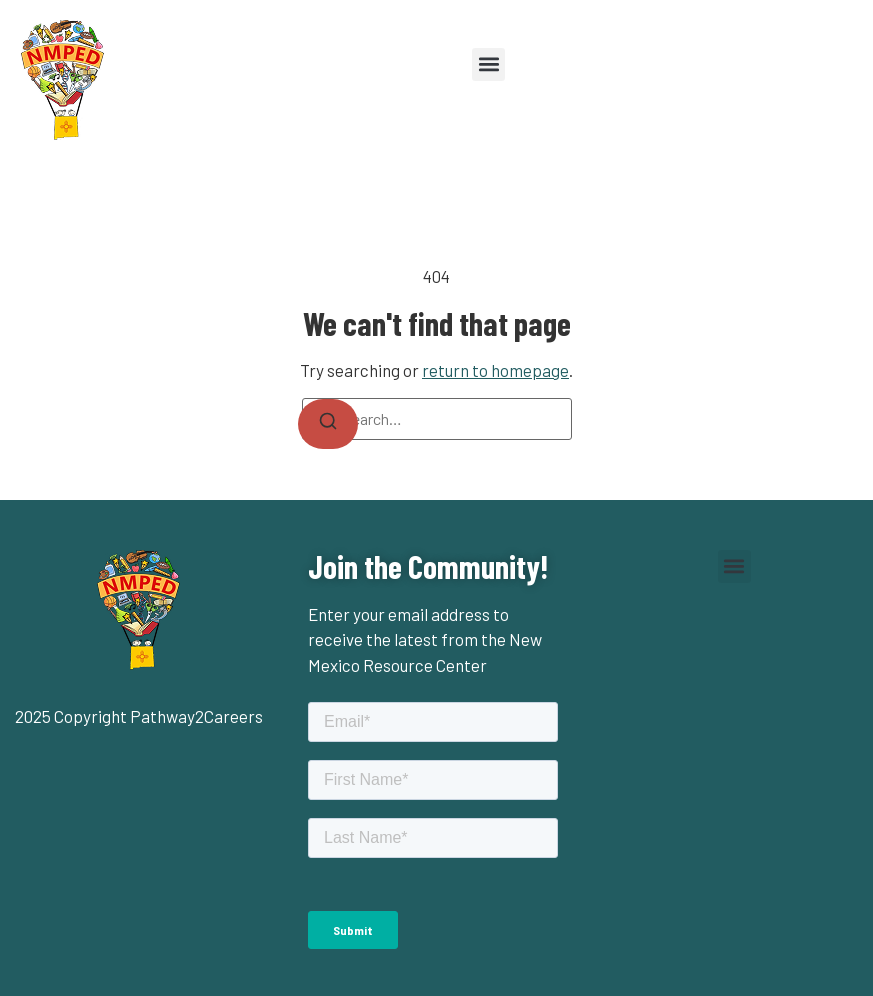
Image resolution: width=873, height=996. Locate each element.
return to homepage (495, 370)
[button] (488, 64)
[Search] (328, 424)
